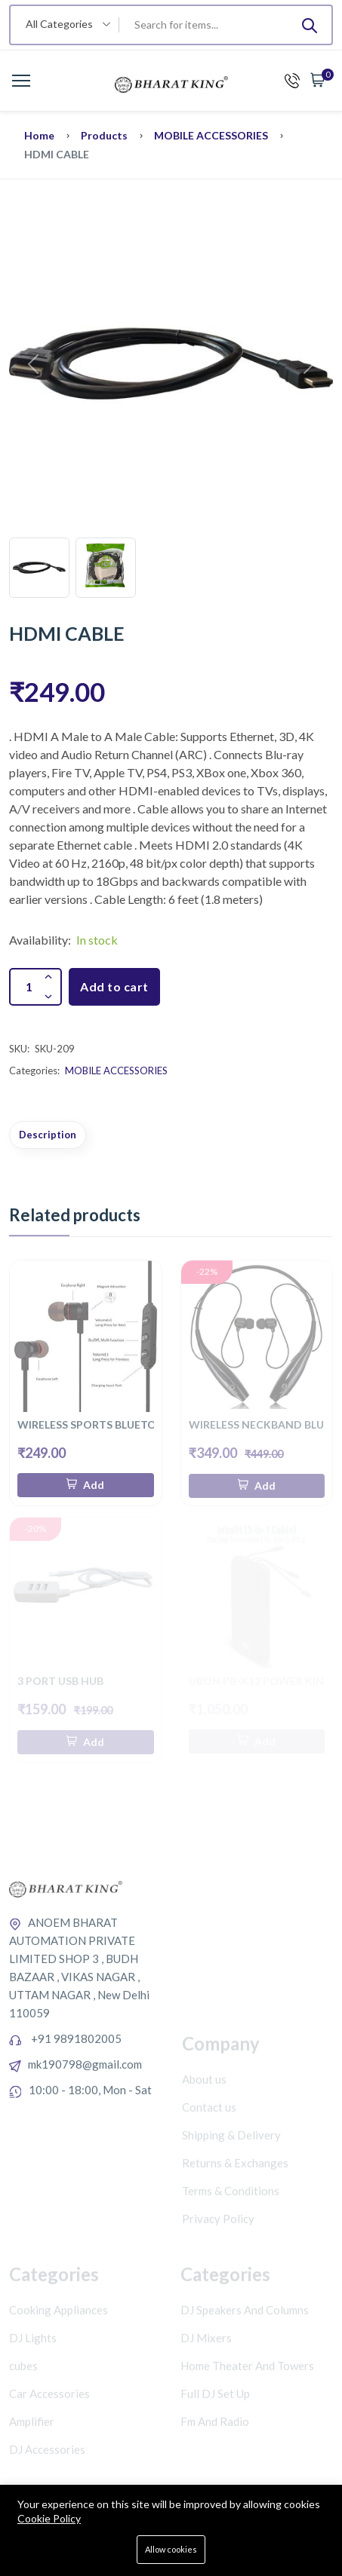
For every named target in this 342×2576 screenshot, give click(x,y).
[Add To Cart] (85, 1485)
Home (39, 135)
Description (47, 1135)
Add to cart (114, 986)
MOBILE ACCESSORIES (211, 135)
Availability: (40, 940)
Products (104, 135)
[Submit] (309, 25)
